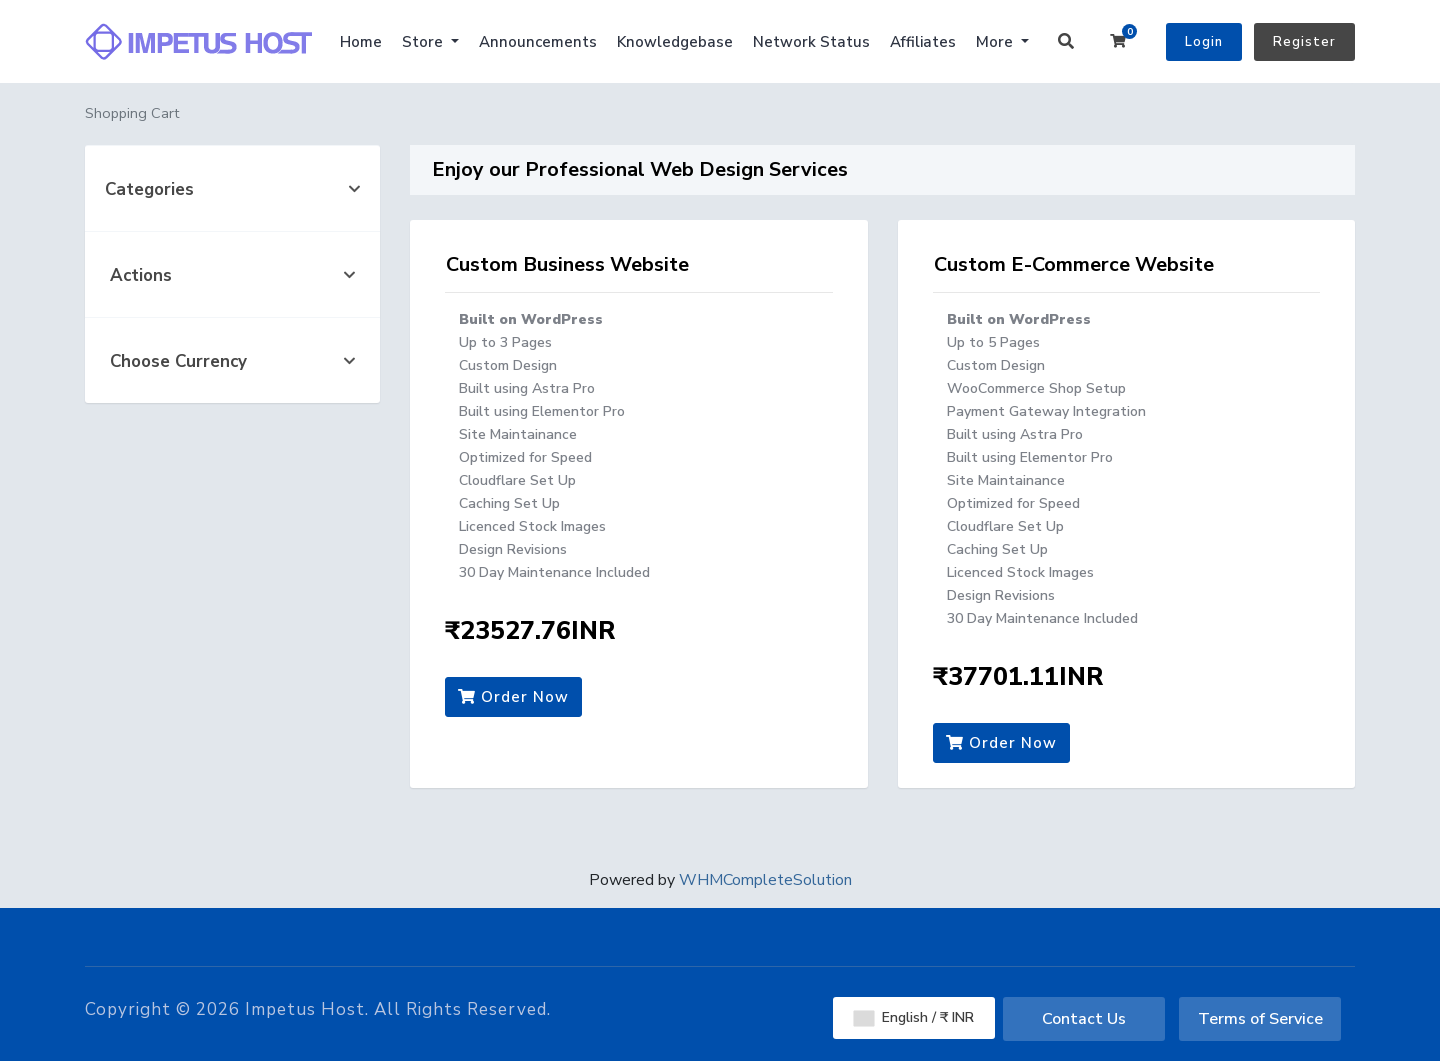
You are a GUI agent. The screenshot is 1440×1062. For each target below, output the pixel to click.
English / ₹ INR (914, 1017)
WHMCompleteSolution (765, 880)
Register (1304, 42)
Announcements (538, 42)
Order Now (513, 697)
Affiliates (923, 42)
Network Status (811, 42)
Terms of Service (1260, 1019)
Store (424, 42)
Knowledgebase (675, 42)
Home (361, 42)
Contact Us (1084, 1019)
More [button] (996, 42)
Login (1204, 42)
